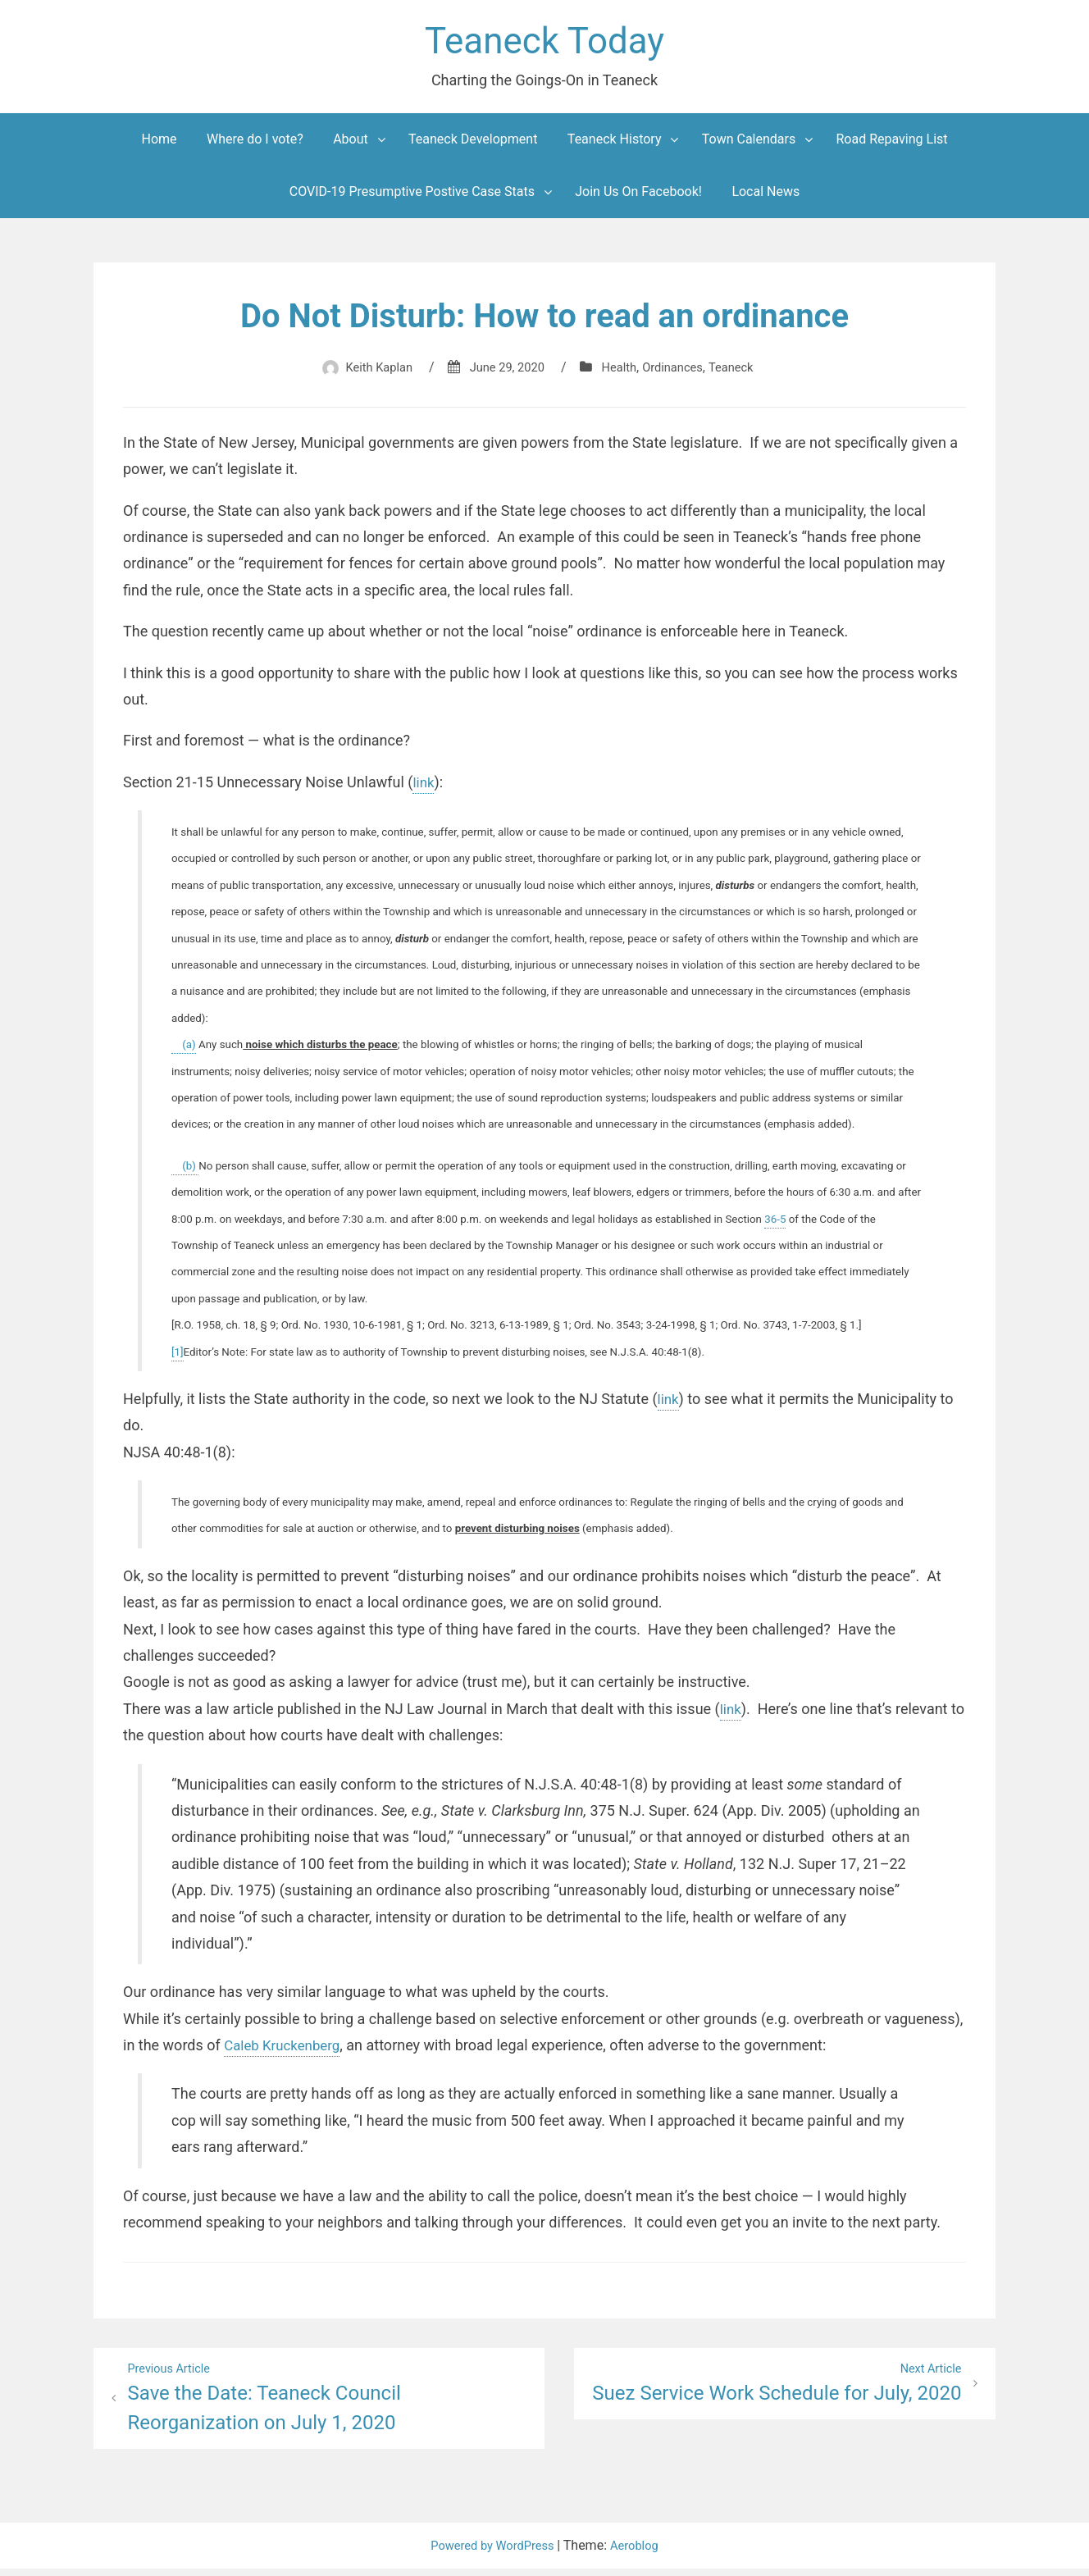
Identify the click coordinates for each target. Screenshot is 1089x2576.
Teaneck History (614, 144)
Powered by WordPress (491, 2552)
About (350, 144)
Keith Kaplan (368, 372)
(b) (184, 1171)
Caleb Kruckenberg (286, 2050)
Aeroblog (640, 2552)
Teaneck (742, 372)
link (423, 787)
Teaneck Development (472, 144)
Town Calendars (748, 144)
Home (158, 144)
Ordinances (678, 372)
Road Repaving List (892, 144)
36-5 (775, 1224)
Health (621, 372)
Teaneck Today (544, 44)
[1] (177, 1357)
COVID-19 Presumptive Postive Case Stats (412, 196)
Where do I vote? (255, 144)
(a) (183, 1049)
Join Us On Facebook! (638, 196)
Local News (765, 196)
